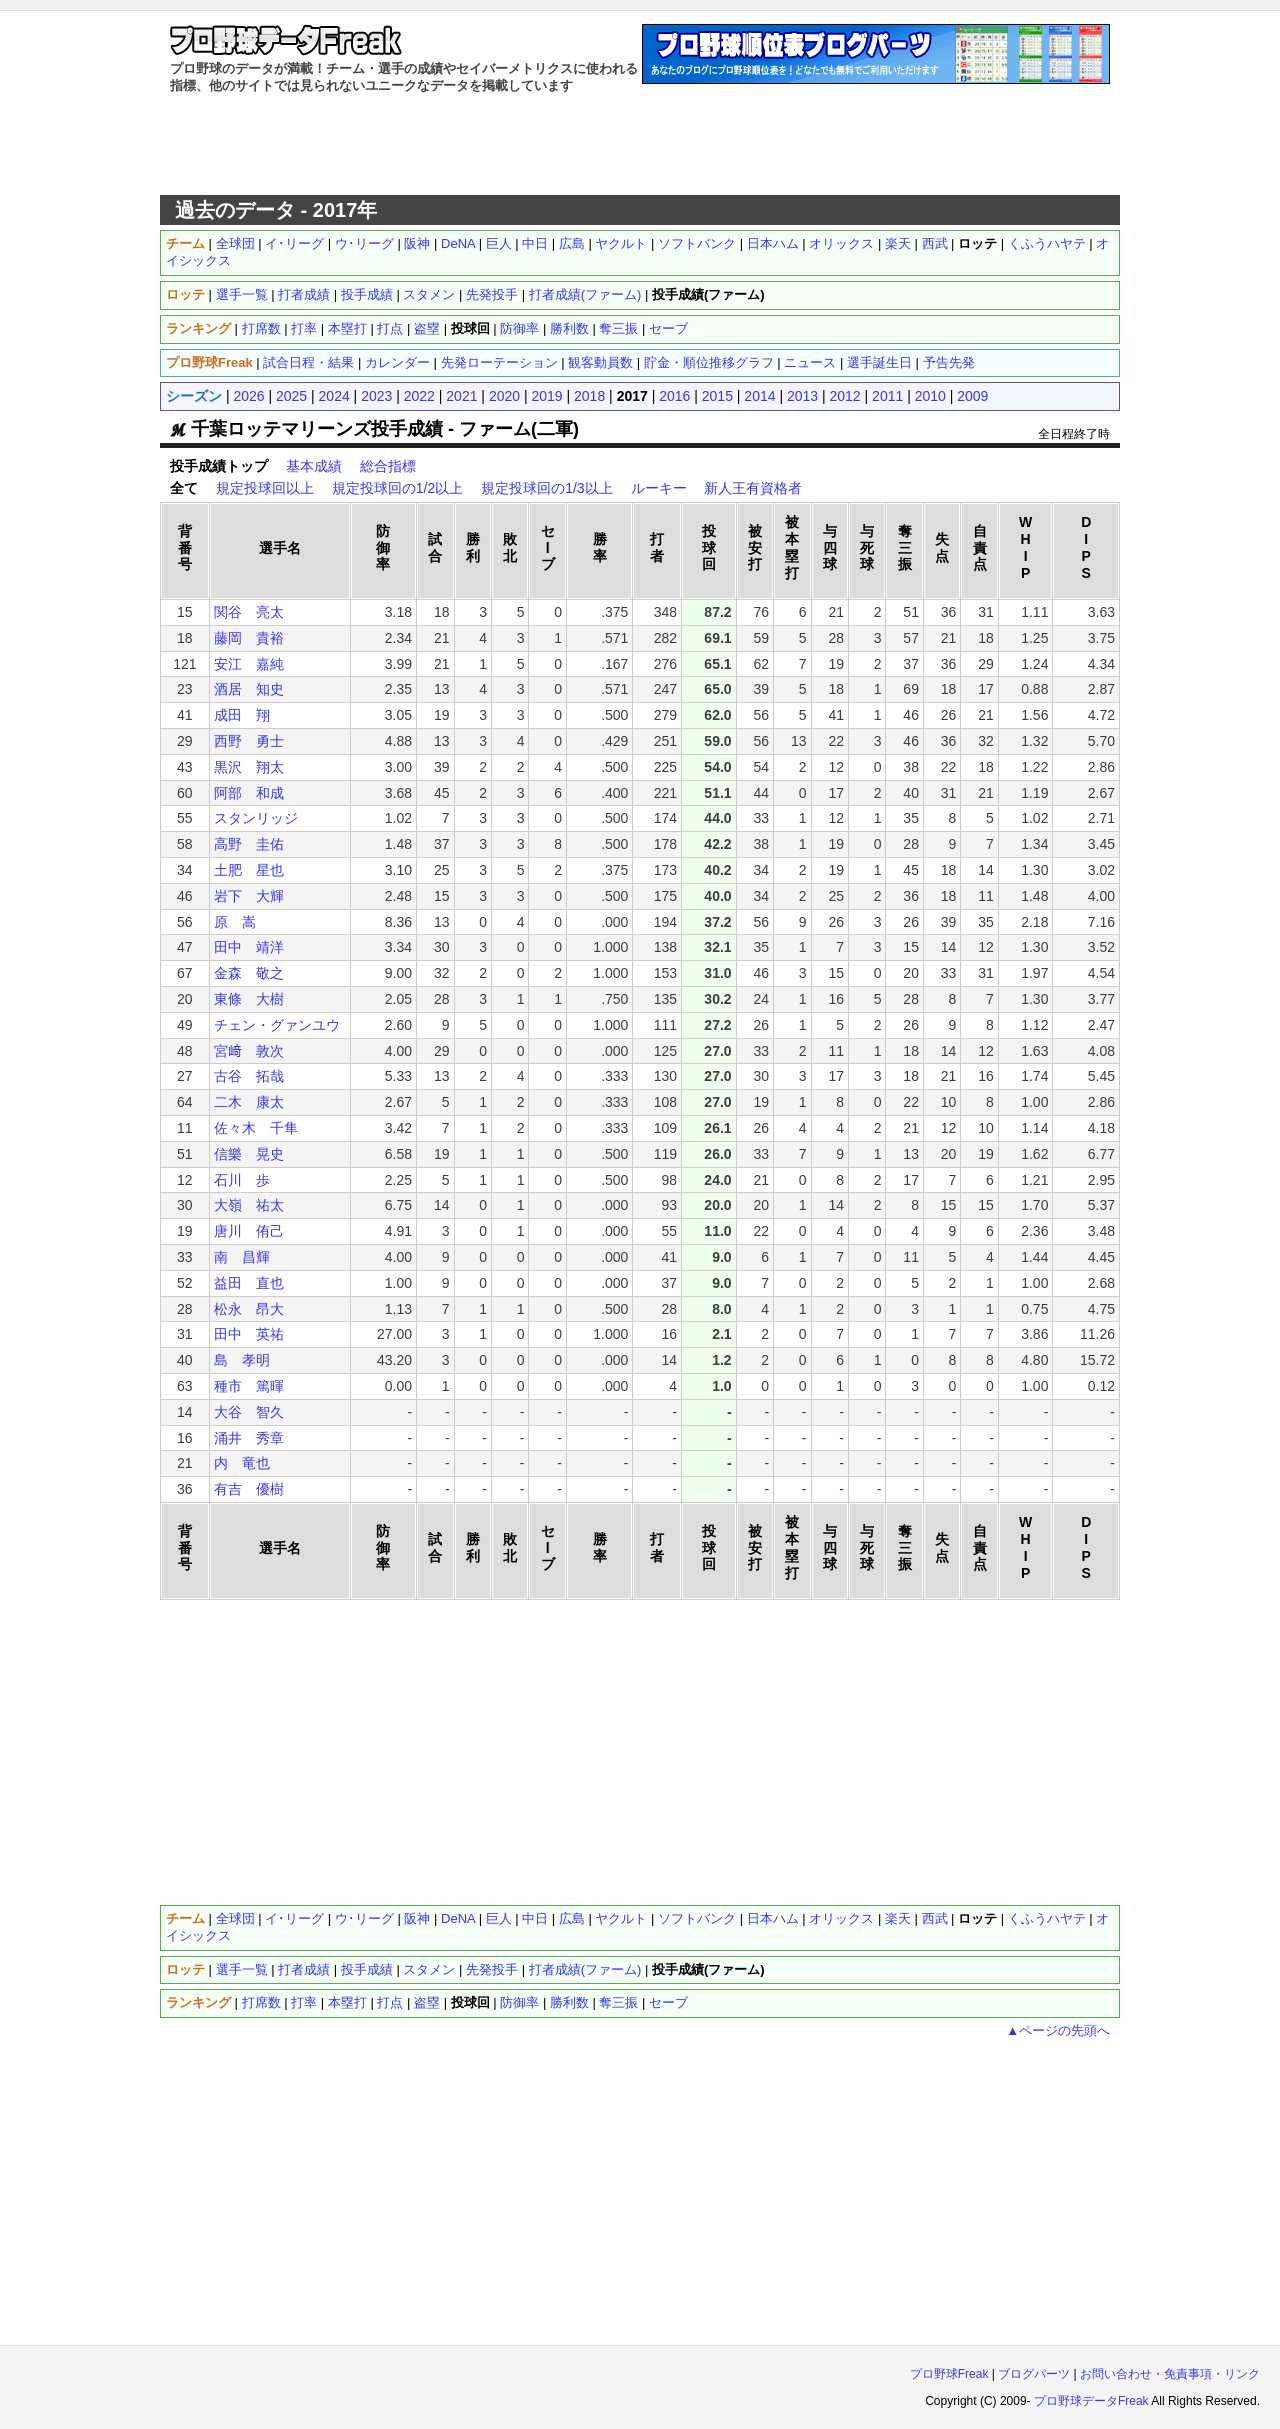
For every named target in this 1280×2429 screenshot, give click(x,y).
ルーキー (659, 488)
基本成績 (314, 466)
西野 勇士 (249, 741)
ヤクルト (621, 243)
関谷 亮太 (249, 612)
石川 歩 (242, 1180)
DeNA (458, 243)
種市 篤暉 (249, 1386)
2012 (845, 396)
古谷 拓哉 (249, 1076)
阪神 (417, 243)
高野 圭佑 (249, 844)
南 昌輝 (242, 1257)
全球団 (235, 243)
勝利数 (569, 328)
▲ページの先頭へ (1058, 2030)
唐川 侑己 (249, 1231)
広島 (572, 243)
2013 (802, 396)
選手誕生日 (879, 362)
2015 (717, 396)
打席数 (261, 328)
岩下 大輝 (249, 896)
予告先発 (949, 362)
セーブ (668, 328)
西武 (935, 243)
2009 (972, 396)
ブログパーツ (1034, 2374)
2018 (589, 396)
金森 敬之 (249, 973)
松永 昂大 (249, 1309)
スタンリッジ (256, 818)
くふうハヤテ (1047, 243)
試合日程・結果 (308, 362)
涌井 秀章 (249, 1438)
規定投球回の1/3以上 (546, 488)
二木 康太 (249, 1102)
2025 (291, 396)
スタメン (429, 294)
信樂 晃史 (249, 1154)
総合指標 (388, 466)
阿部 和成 (249, 793)
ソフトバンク (697, 243)
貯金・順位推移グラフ (709, 362)
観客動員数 (600, 362)
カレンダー (397, 362)
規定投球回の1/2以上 (397, 488)
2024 (334, 396)
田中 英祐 (249, 1334)
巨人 (499, 243)
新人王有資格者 (753, 488)
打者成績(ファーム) (585, 294)
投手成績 (367, 294)
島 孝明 (242, 1360)
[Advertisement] (640, 145)
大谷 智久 (249, 1412)
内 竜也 (242, 1463)
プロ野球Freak (949, 2374)
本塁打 (347, 328)
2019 (546, 396)
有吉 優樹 (249, 1489)
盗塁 (427, 328)
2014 (759, 396)
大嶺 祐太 (249, 1205)
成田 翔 (242, 715)
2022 (419, 396)
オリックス (841, 243)
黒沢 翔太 (249, 767)
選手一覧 (242, 294)
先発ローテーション (499, 362)
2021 (461, 396)
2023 (376, 396)
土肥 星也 (249, 870)
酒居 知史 (249, 689)
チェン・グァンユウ (277, 1025)
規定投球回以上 (265, 488)
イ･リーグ (294, 243)
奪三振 (618, 328)
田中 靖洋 (249, 947)
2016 (674, 396)
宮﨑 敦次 (249, 1051)
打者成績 (304, 294)
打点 (390, 328)
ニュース (810, 362)
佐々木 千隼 (256, 1128)
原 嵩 (235, 922)
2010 (930, 396)
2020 (504, 396)
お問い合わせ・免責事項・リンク (1170, 2374)
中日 (535, 243)
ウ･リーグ (364, 243)
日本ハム (773, 243)
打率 (304, 328)
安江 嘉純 (249, 664)
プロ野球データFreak (1091, 2401)
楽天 (898, 243)
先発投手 (492, 294)
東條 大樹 (249, 999)
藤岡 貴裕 (249, 638)
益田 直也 (249, 1283)
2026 (248, 396)
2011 (887, 396)
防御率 (519, 328)
